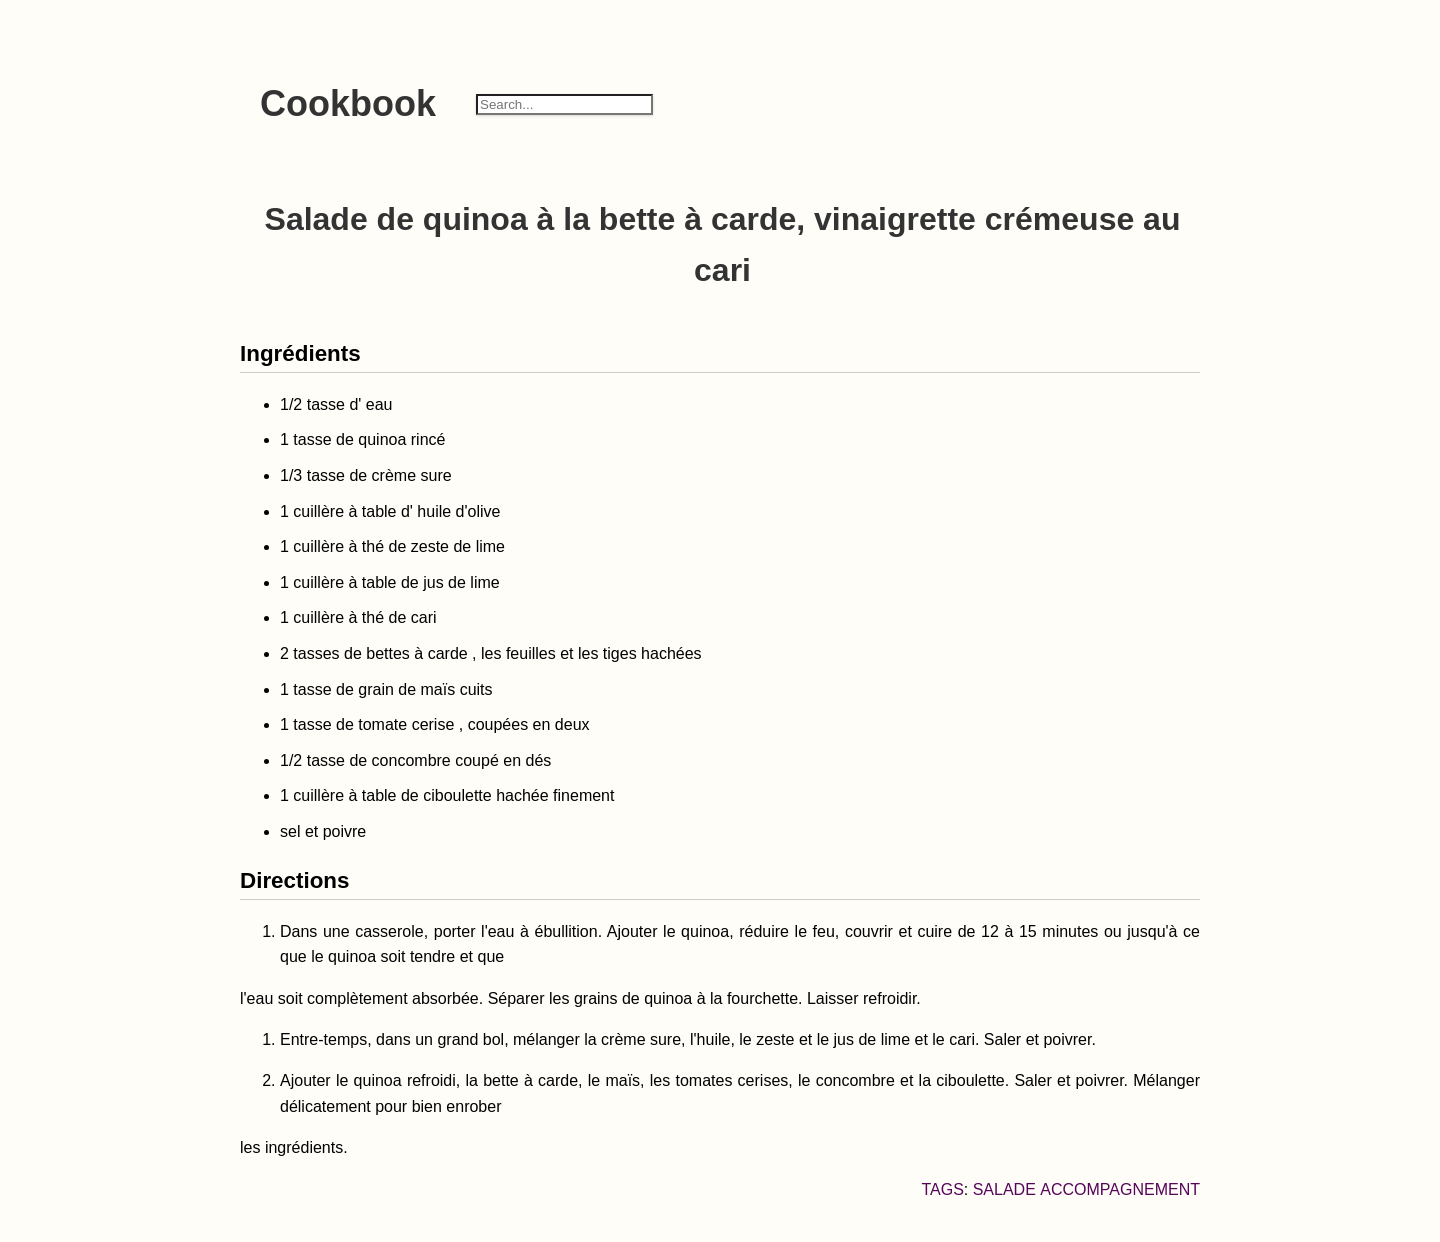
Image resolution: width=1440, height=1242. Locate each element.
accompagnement (1120, 1189)
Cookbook (348, 103)
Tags (942, 1189)
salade (1004, 1189)
